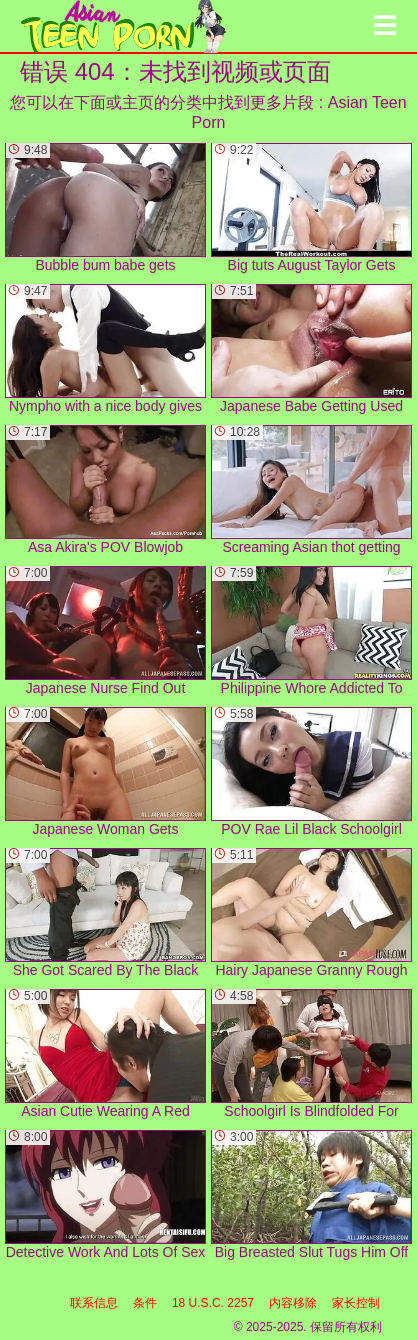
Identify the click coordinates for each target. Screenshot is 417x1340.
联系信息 (94, 1303)
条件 (145, 1303)
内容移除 (293, 1303)
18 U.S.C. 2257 (213, 1303)
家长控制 (356, 1303)
